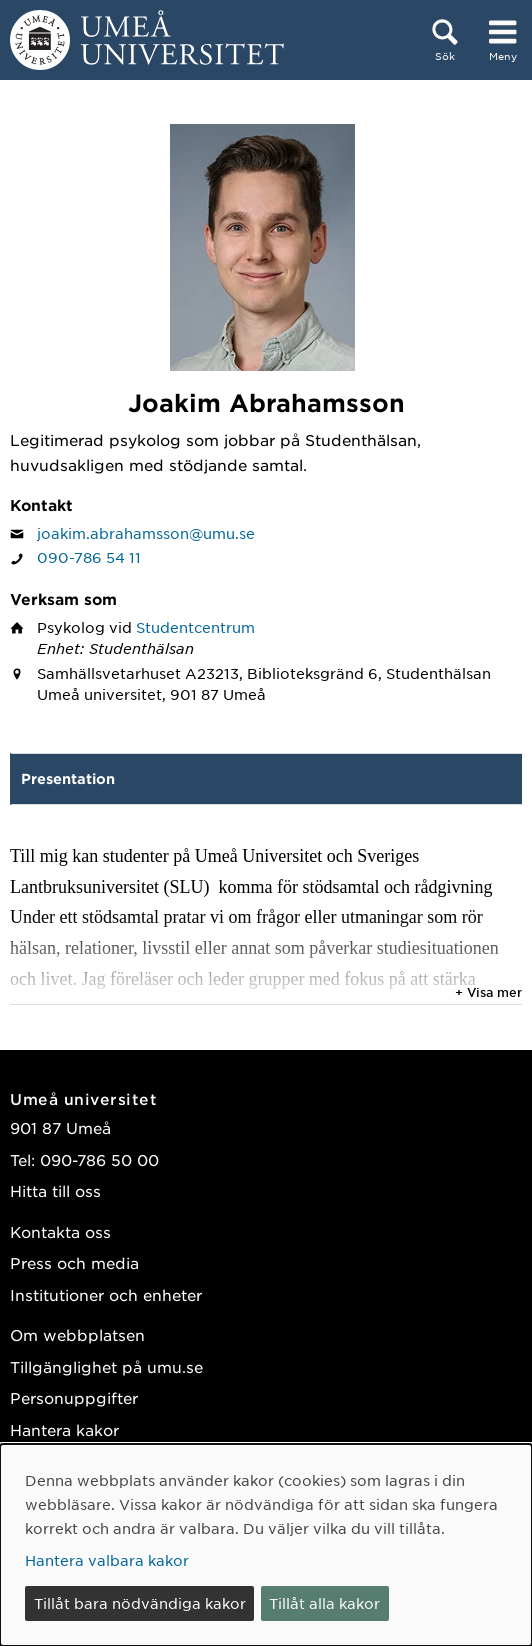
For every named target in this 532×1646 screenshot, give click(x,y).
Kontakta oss (60, 1231)
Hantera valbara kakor (107, 1560)
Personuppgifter (74, 1397)
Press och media (74, 1262)
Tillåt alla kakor (324, 1603)
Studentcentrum (195, 627)
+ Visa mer (488, 992)
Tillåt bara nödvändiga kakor (140, 1603)
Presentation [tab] (68, 778)
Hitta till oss (55, 1190)
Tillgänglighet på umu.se (106, 1366)
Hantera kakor (64, 1429)
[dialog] (266, 1545)
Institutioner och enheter (106, 1294)
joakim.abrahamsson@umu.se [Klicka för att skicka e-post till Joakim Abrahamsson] (146, 533)
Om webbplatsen (77, 1334)
